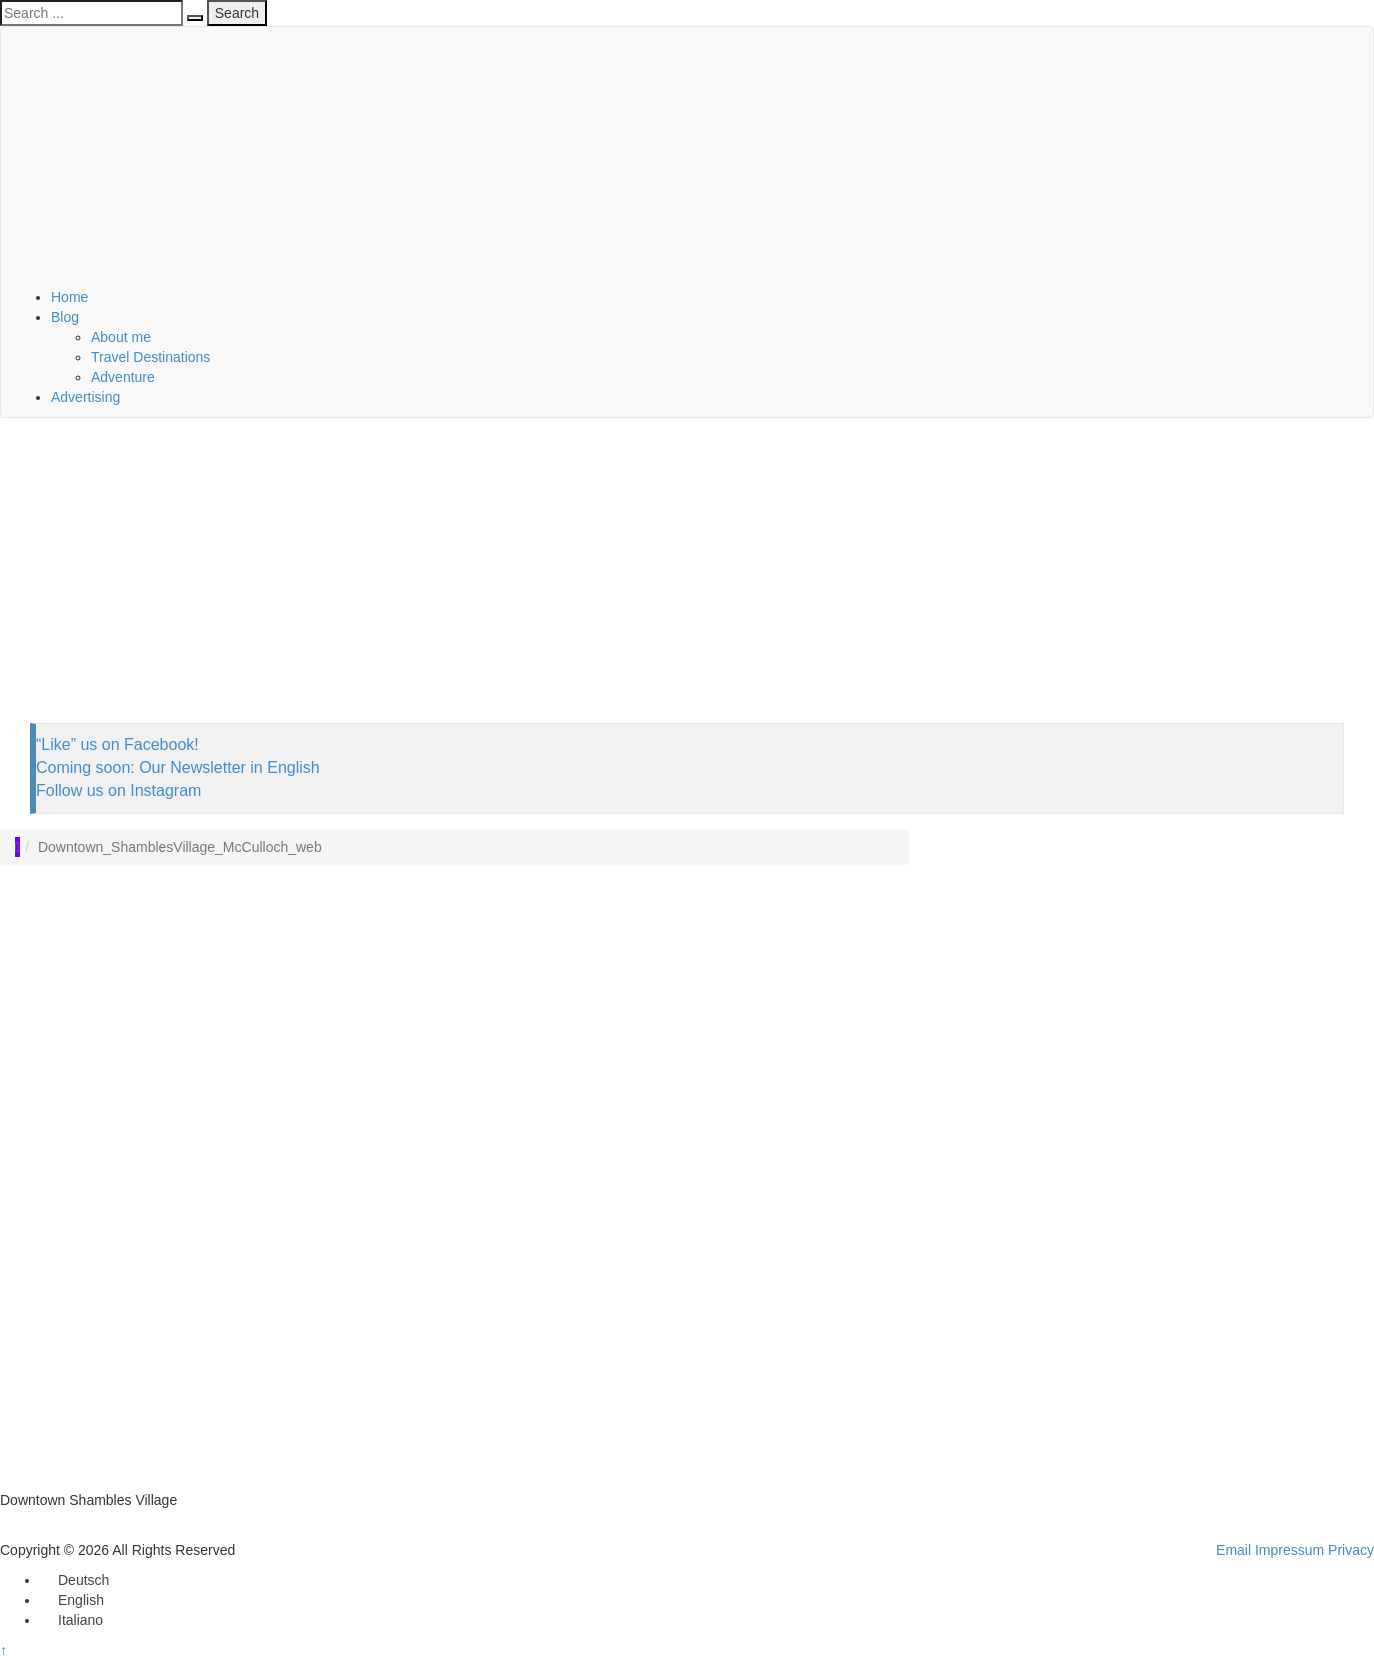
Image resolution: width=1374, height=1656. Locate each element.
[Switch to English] (72, 1600)
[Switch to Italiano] (71, 1620)
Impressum (1289, 1550)
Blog (65, 317)
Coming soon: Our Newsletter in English (178, 767)
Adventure (123, 377)
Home (69, 297)
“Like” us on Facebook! (117, 744)
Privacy (1351, 1550)
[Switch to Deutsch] (74, 1580)
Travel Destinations (150, 357)
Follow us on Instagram (118, 790)
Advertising (85, 397)
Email (1233, 1550)
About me (121, 337)
